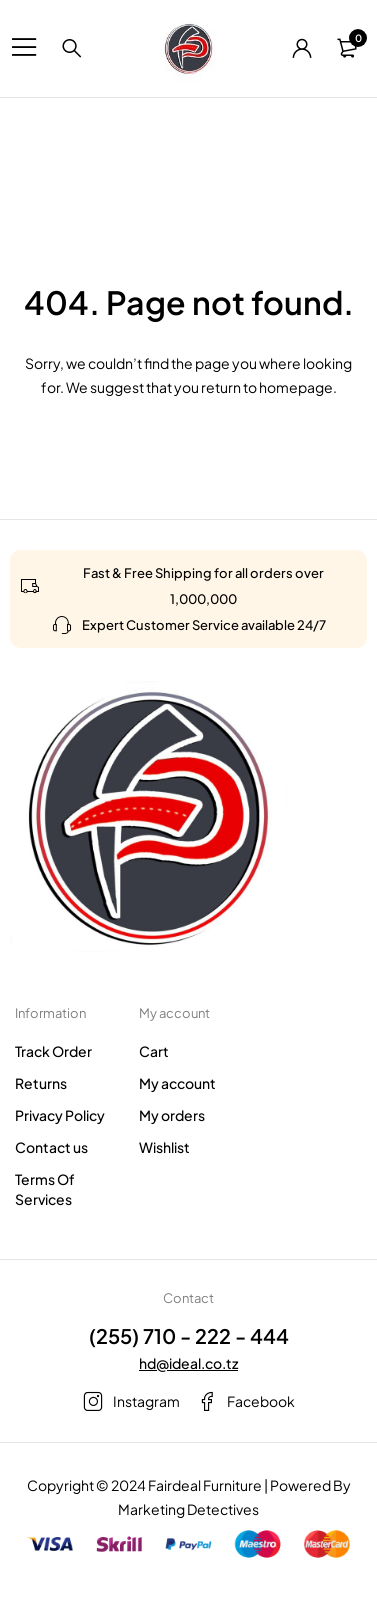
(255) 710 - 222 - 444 (189, 1335)
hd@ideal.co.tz (188, 1363)
